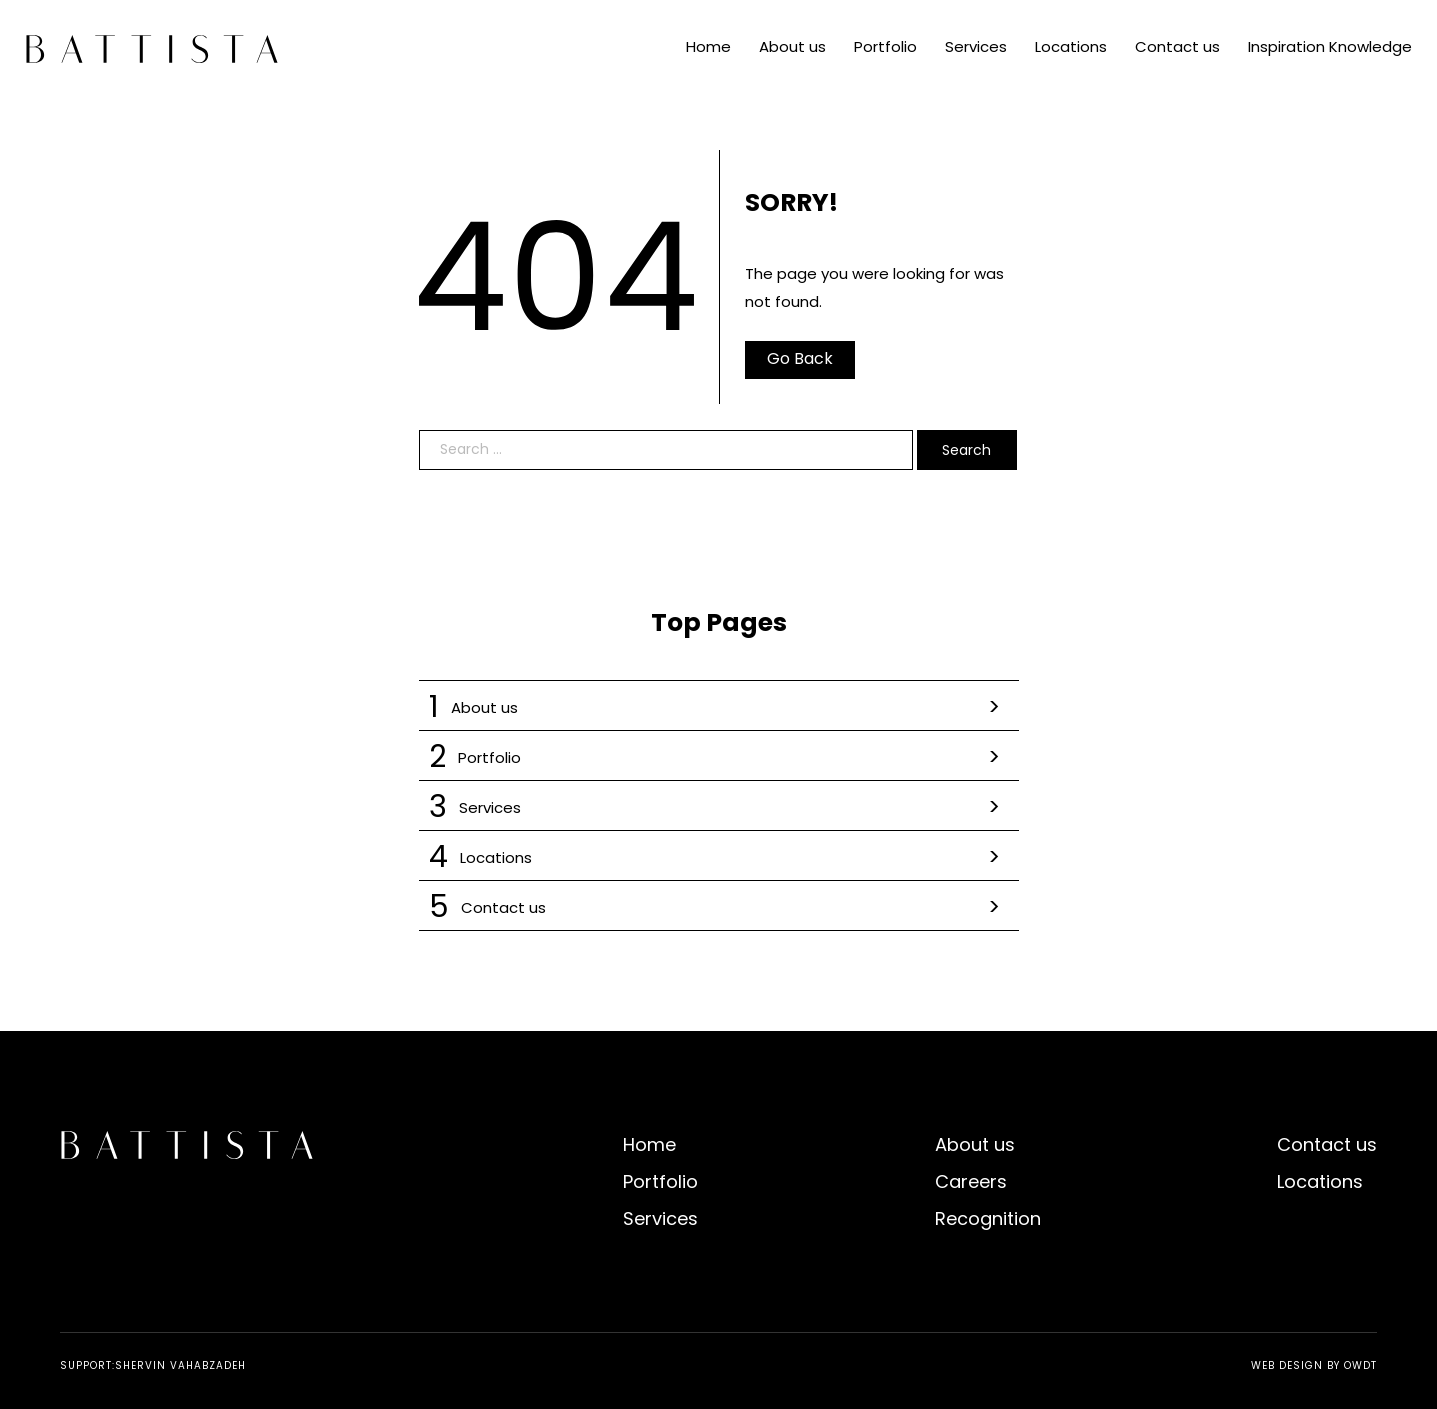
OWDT (1360, 1365)
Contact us (1177, 46)
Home (708, 46)
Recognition (988, 1218)
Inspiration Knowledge (1330, 46)
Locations (1071, 46)
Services (976, 46)
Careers (971, 1181)
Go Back (800, 358)
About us (792, 46)
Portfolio (885, 46)
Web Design (1287, 1365)
